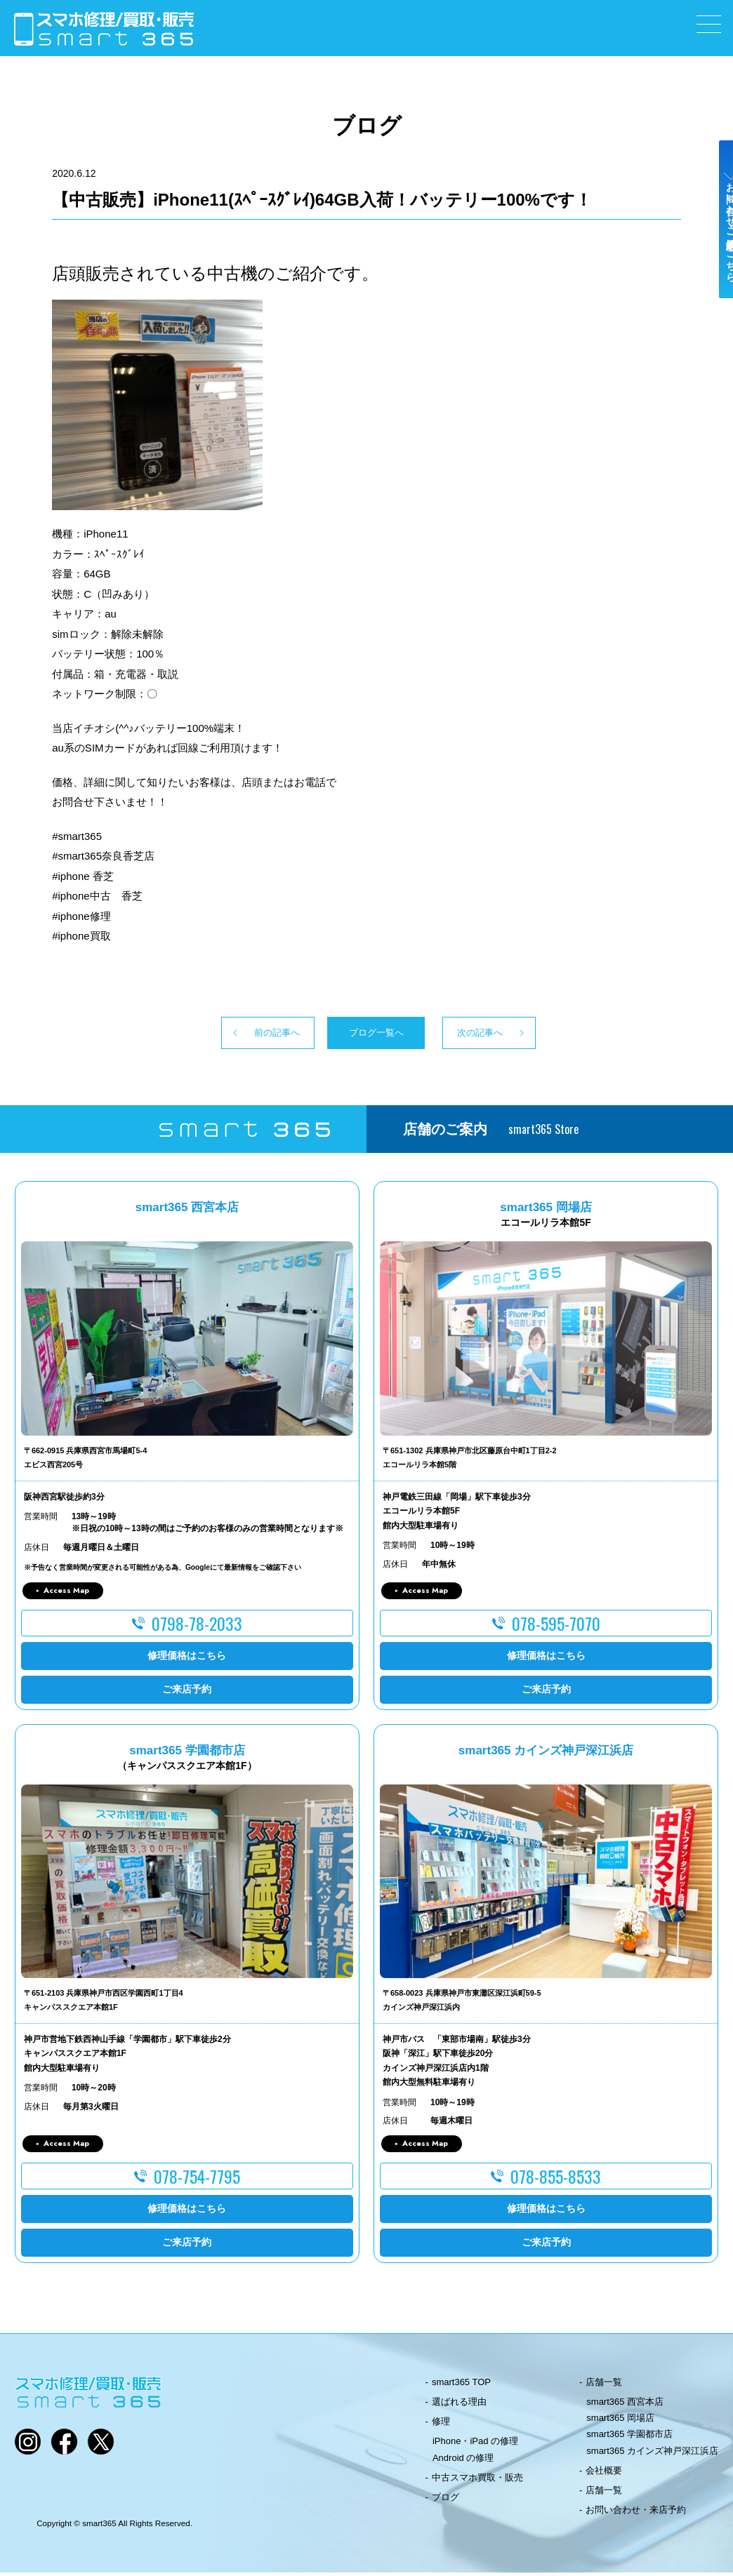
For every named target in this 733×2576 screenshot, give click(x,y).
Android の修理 (463, 2460)
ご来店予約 (186, 1693)
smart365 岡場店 (620, 2421)
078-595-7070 (556, 1626)
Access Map (66, 1593)
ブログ (445, 2500)
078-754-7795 (197, 2179)
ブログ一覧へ (366, 1034)
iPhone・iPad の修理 (475, 2444)
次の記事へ (506, 1034)
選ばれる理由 (459, 2405)
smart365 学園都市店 (629, 2437)
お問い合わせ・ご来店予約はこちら (717, 247)
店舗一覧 (604, 2385)
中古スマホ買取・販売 (477, 2481)
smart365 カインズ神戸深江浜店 (652, 2453)
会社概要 (604, 2474)
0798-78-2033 (197, 1626)
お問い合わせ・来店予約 (636, 2513)
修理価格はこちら (186, 1659)
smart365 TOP (461, 2385)
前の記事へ (226, 1034)
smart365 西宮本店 (624, 2405)
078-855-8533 (555, 2179)
